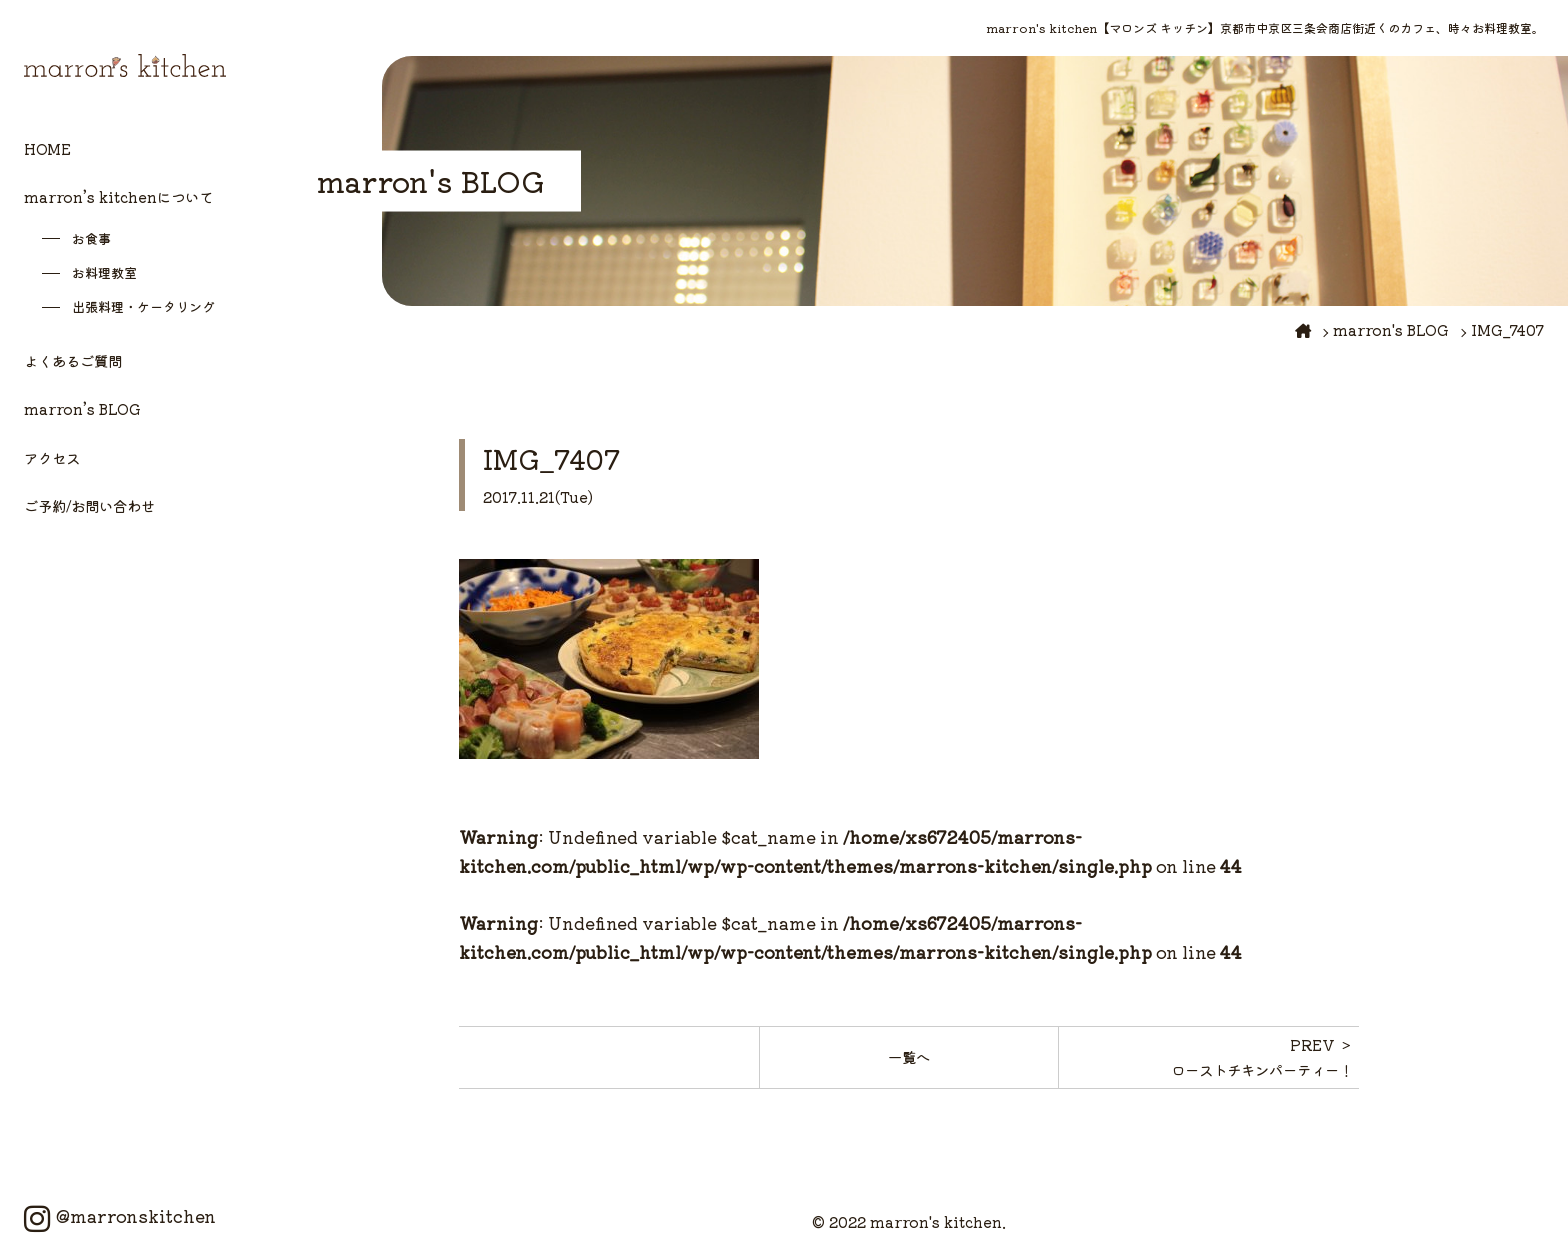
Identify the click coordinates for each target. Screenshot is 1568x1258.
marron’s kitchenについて (118, 196)
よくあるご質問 (73, 360)
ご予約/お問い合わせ (89, 505)
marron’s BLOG (82, 408)
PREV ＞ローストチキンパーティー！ (1262, 1056)
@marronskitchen (120, 1216)
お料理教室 (104, 272)
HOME (47, 148)
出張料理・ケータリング (143, 306)
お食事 (91, 238)
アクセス (52, 457)
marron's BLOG (1391, 329)
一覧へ (909, 1056)
